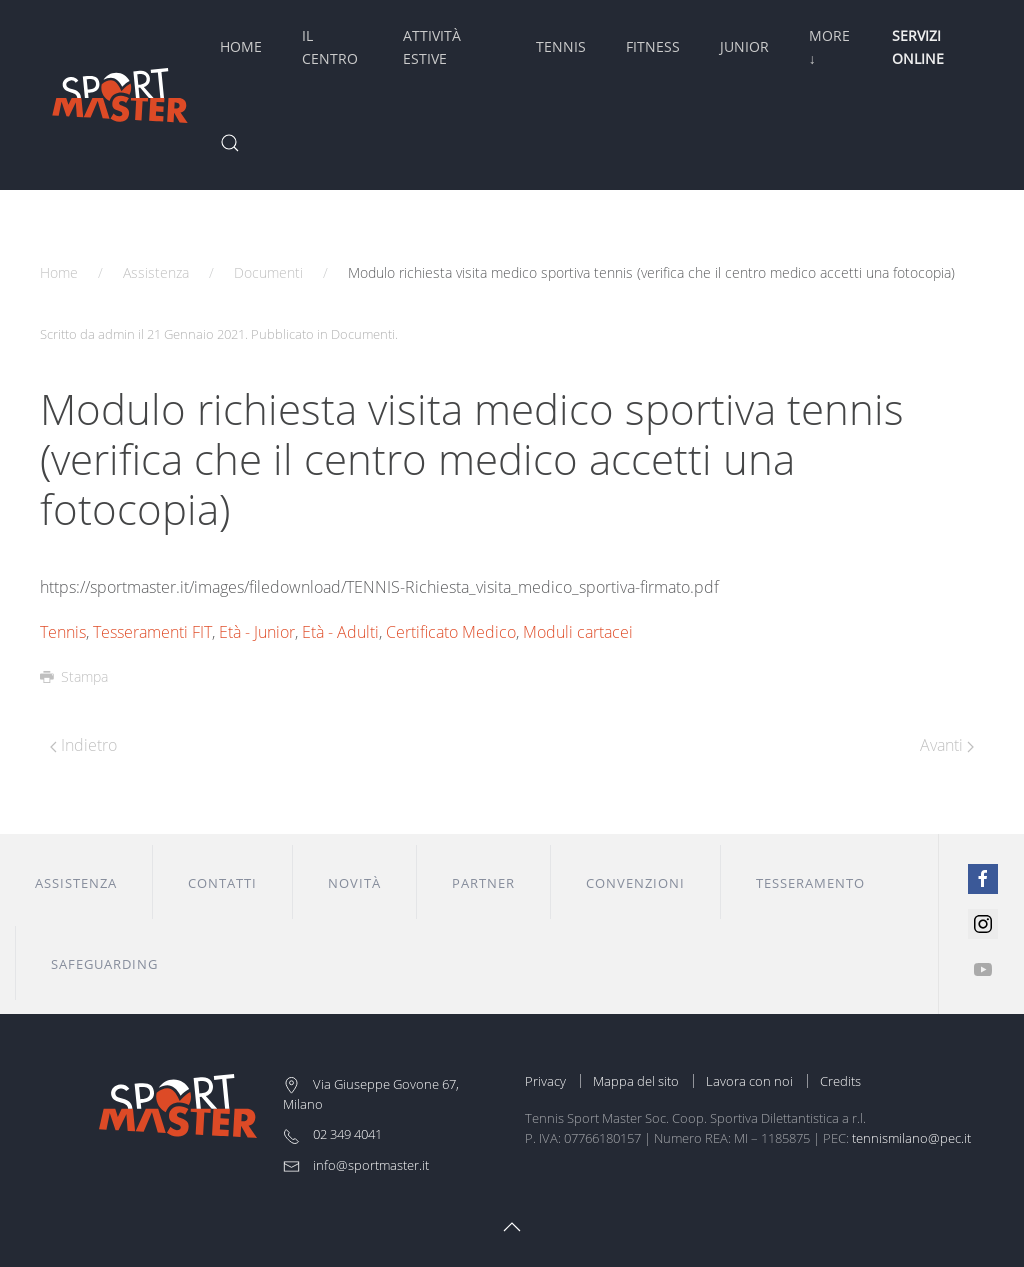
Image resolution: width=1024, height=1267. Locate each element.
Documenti (268, 272)
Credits (840, 1081)
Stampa (74, 676)
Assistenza (156, 272)
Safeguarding (104, 964)
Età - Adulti (340, 632)
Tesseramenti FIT (152, 632)
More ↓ (829, 46)
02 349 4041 (332, 1134)
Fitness (653, 46)
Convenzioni (635, 883)
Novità (354, 883)
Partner (483, 883)
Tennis (561, 46)
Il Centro (330, 46)
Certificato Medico (451, 632)
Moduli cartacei (578, 632)
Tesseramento (810, 883)
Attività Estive (432, 46)
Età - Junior (257, 632)
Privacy (545, 1081)
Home (241, 46)
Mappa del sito (636, 1081)
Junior (744, 46)
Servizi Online (918, 46)
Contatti (222, 883)
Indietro (83, 745)
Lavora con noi (749, 1081)
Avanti (947, 745)
